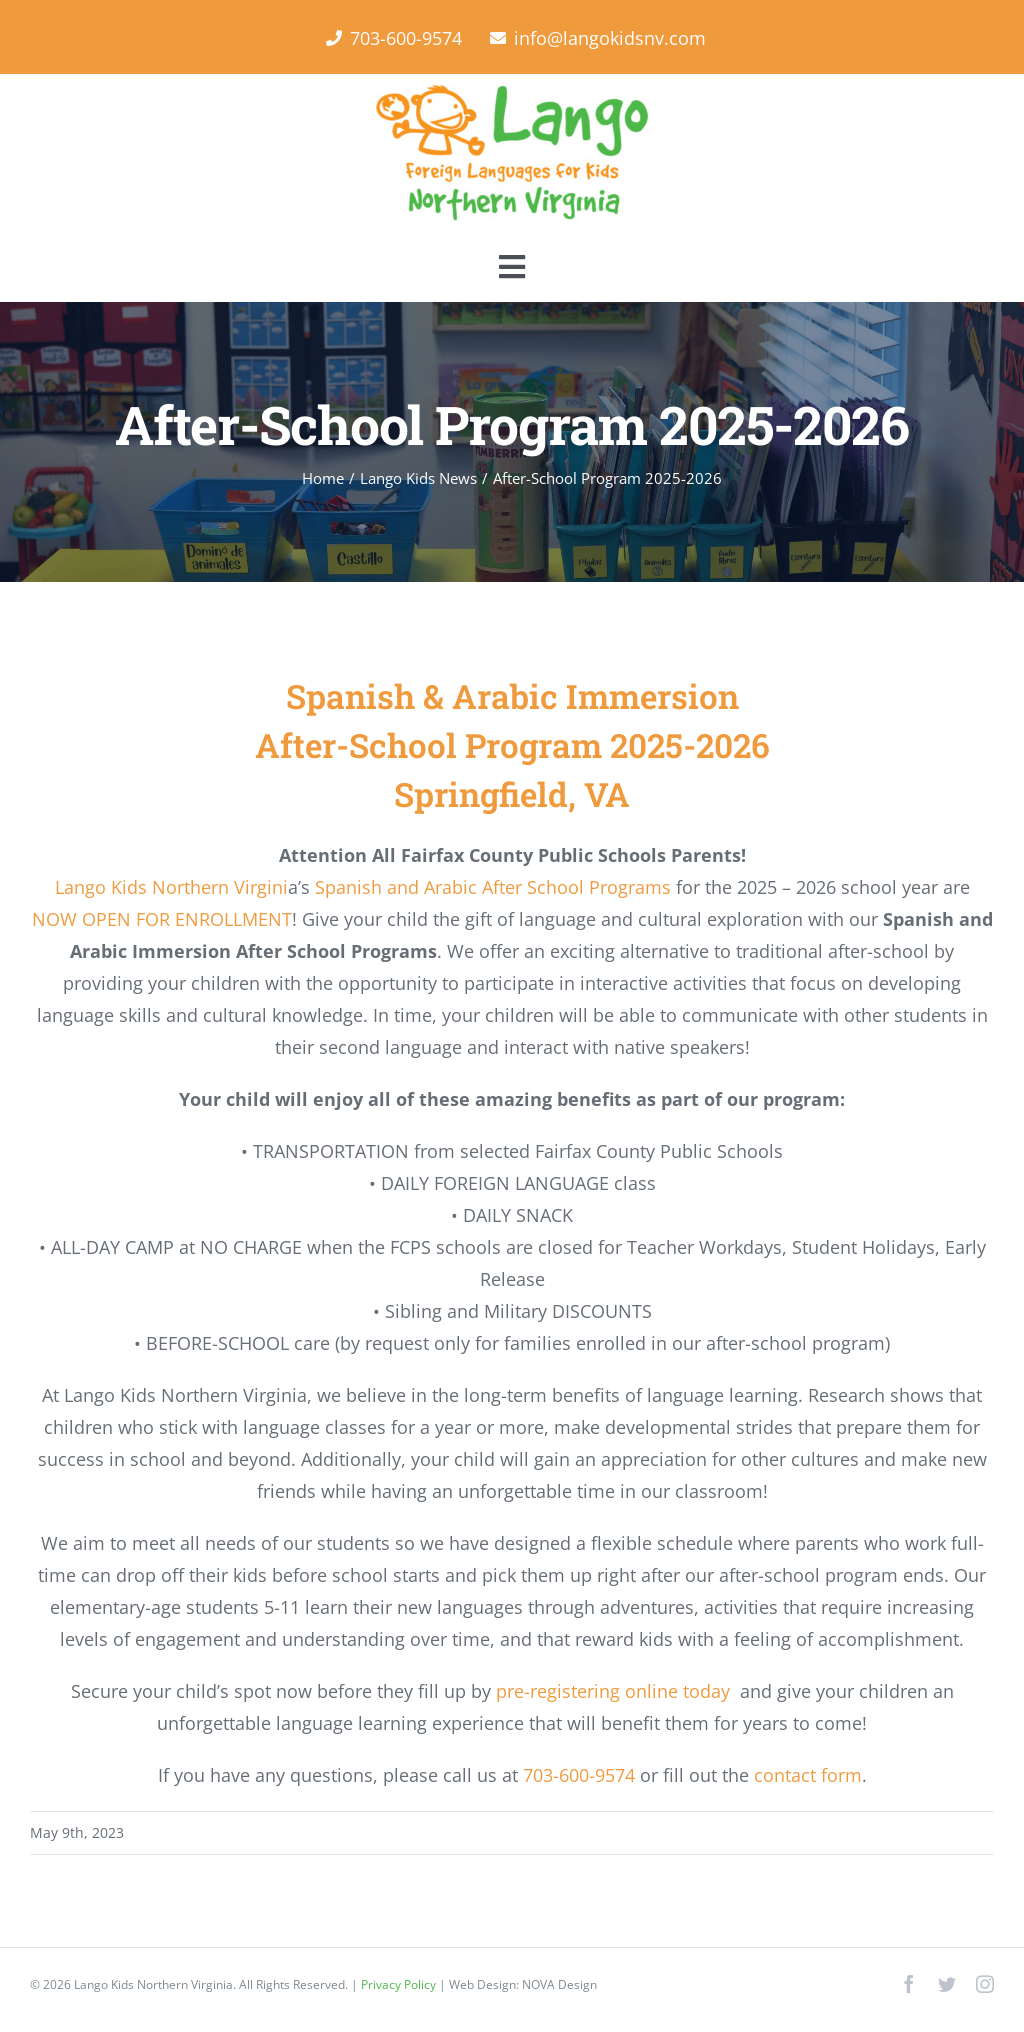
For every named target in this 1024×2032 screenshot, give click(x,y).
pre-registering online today (613, 1691)
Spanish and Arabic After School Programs (493, 887)
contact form (808, 1775)
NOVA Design (559, 1984)
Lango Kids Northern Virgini (171, 887)
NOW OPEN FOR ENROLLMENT (162, 919)
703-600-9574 (579, 1775)
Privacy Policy (400, 1984)
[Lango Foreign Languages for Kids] (512, 93)
